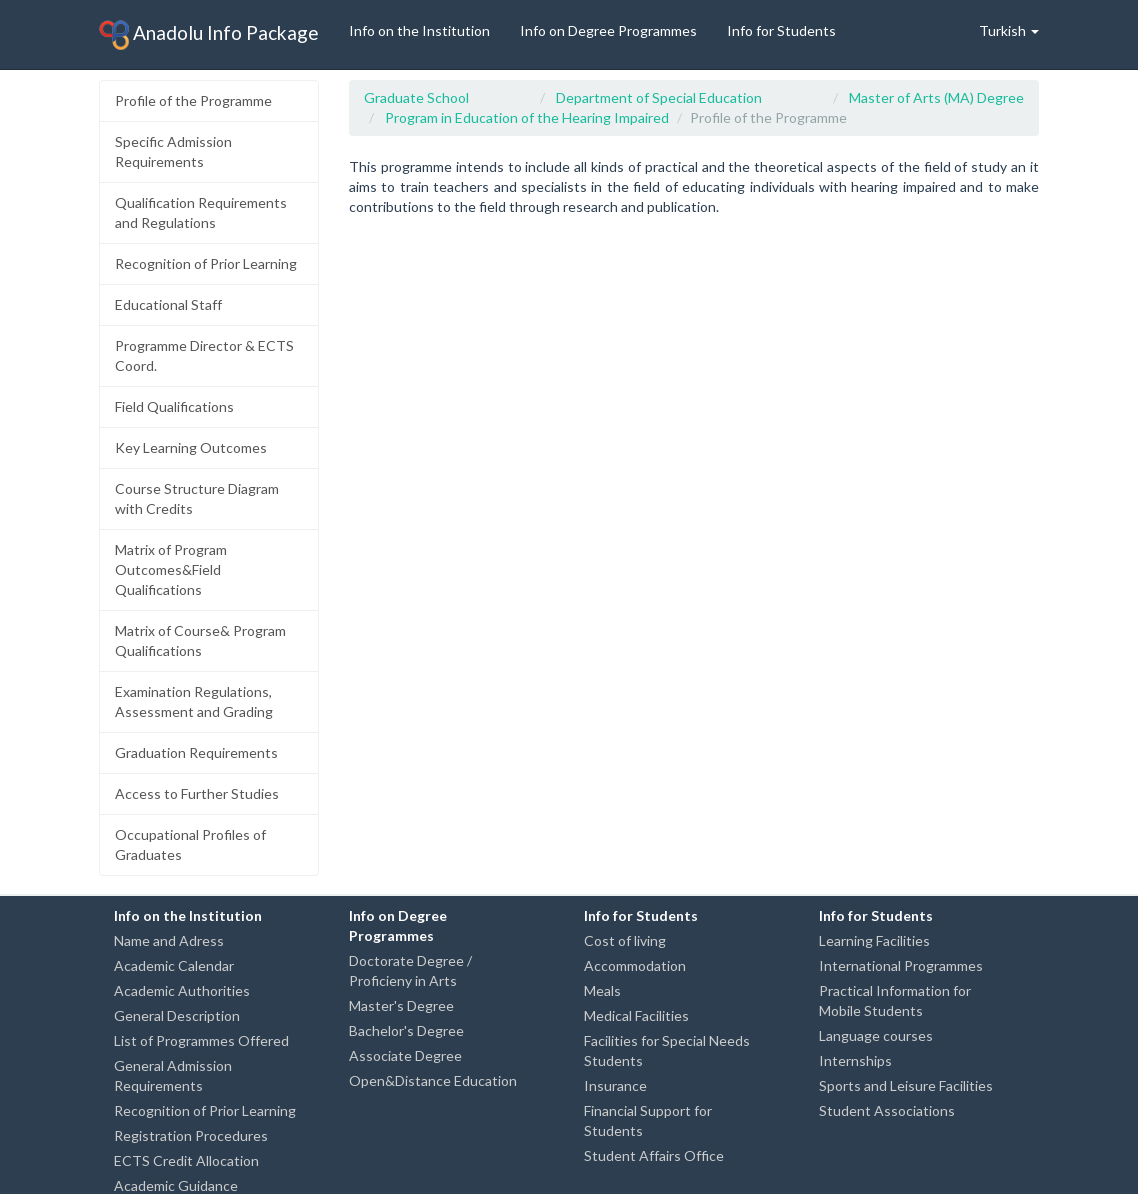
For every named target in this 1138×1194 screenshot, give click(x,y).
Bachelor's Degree (406, 1030)
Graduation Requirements (196, 752)
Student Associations (887, 1110)
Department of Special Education (659, 97)
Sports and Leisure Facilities (906, 1085)
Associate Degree (405, 1055)
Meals (602, 990)
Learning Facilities (874, 940)
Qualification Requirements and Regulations (201, 212)
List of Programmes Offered (201, 1040)
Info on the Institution (419, 30)
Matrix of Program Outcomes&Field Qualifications (171, 569)
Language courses (876, 1035)
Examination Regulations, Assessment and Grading (194, 701)
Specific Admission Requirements (173, 151)
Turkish (1009, 30)
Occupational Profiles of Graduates (190, 844)
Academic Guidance (176, 1185)
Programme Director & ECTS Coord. (204, 355)
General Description (177, 1015)
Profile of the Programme (193, 100)
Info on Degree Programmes (608, 30)
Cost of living (625, 940)
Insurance (615, 1085)
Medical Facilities (636, 1015)
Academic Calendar (174, 965)
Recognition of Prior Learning (206, 263)
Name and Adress (169, 940)
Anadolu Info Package (209, 35)
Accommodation (635, 965)
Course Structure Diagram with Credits (197, 498)
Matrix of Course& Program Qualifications (200, 640)
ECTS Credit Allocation (186, 1160)
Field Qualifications (174, 406)
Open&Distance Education (433, 1080)
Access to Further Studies (197, 793)
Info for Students (781, 30)
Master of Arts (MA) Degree (936, 97)
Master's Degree (401, 1005)
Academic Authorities (182, 990)
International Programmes (901, 965)
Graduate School (416, 97)
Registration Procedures (191, 1135)
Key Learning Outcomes (191, 447)
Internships (855, 1060)
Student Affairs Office (654, 1155)
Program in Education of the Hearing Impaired (527, 117)
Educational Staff (168, 304)
